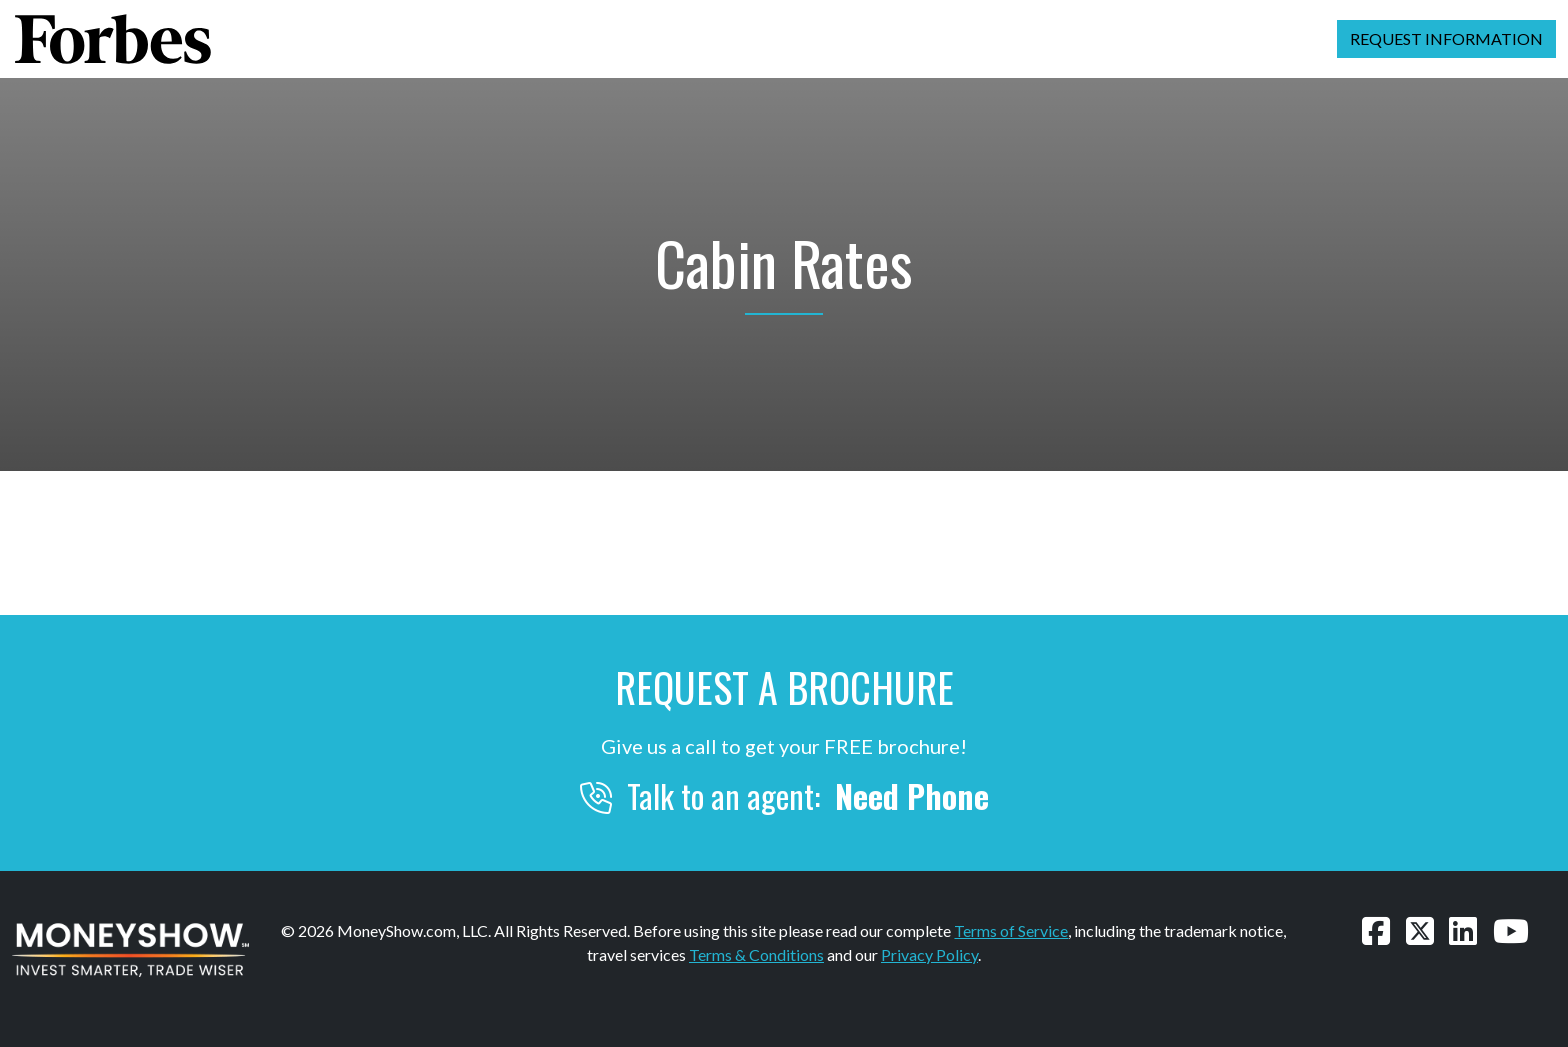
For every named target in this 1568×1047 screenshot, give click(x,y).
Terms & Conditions (756, 954)
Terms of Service (1011, 930)
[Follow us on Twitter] (1420, 930)
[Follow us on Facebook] (1376, 930)
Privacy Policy (929, 954)
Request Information (1446, 38)
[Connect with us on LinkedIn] (1463, 930)
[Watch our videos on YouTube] (1511, 930)
